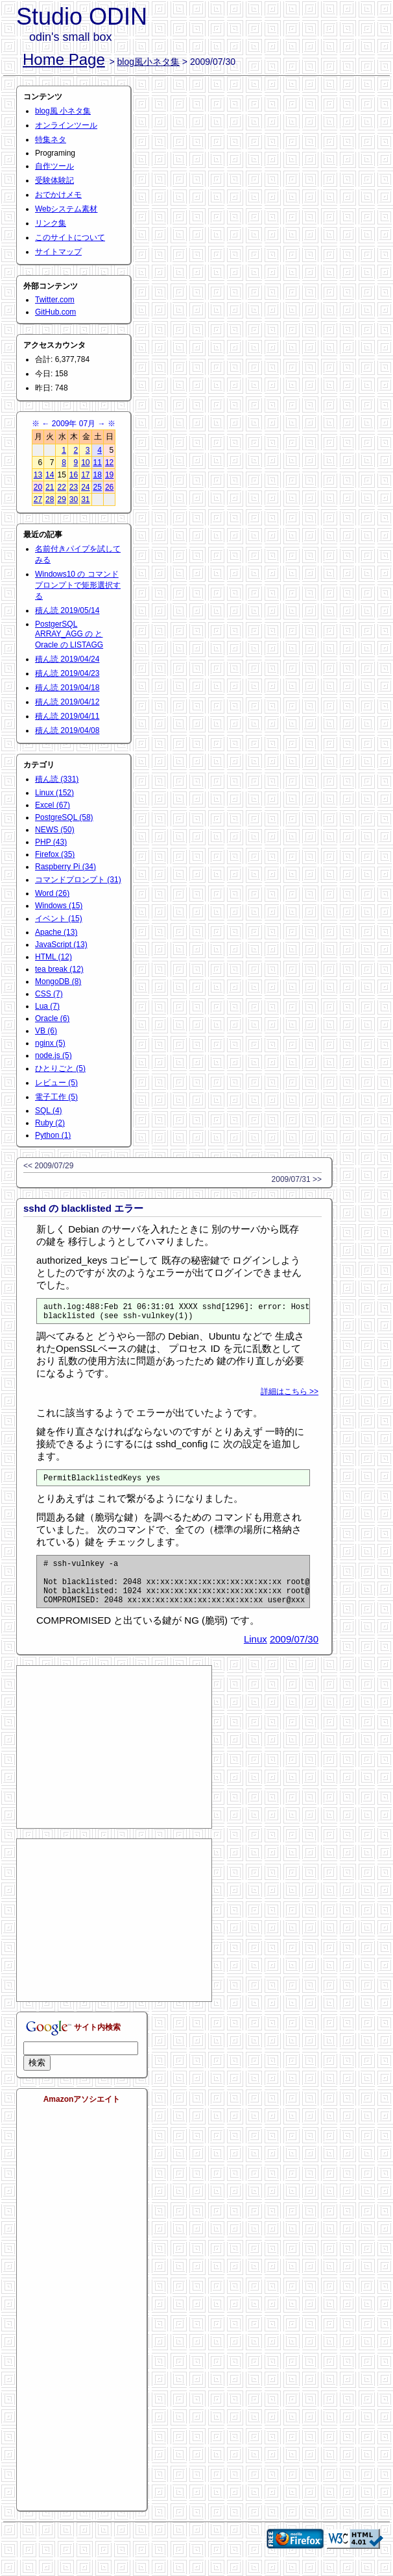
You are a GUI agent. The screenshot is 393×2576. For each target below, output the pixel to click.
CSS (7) (49, 993)
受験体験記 (54, 180)
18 (97, 474)
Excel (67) (52, 805)
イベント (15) (58, 918)
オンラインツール (66, 125)
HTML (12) (53, 956)
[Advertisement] (114, 1762)
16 (73, 474)
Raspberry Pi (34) (65, 866)
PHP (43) (51, 842)
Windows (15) (58, 905)
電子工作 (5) (56, 1096)
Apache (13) (56, 932)
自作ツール (54, 166)
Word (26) (52, 893)
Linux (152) (54, 792)
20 (38, 487)
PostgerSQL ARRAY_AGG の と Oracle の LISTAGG (69, 634)
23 (73, 487)
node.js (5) (53, 1055)
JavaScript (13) (61, 944)
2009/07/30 (294, 1654)
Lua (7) (47, 1006)
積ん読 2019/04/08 (67, 730)
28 (49, 499)
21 (49, 487)
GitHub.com (55, 312)
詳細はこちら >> (289, 1395)
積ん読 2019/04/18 (67, 687)
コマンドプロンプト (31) (78, 879)
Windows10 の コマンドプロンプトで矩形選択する (78, 585)
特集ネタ (50, 139)
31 (85, 499)
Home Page (64, 59)
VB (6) (46, 1030)
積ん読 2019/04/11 (67, 716)
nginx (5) (50, 1043)
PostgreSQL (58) (64, 817)
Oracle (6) (52, 1018)
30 (73, 499)
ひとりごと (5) (60, 1068)
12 (109, 462)
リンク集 (50, 223)
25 (97, 487)
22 (61, 487)
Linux (255, 1654)
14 (49, 474)
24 (85, 487)
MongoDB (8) (58, 981)
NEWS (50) (55, 829)
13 (38, 474)
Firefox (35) (55, 854)
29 (61, 499)
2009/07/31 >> (297, 1179)
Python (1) (53, 1135)
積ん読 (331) (56, 779)
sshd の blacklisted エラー (83, 1208)
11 (97, 462)
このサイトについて (70, 237)
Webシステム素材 (66, 208)
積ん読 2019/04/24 (67, 659)
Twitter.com (55, 299)
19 (109, 474)
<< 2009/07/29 (48, 1165)
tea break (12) (59, 969)
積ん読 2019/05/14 (67, 610)
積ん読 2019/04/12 (67, 701)
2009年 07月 (73, 423)
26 (109, 487)
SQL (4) (48, 1110)
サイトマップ (58, 251)
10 (85, 462)
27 (38, 499)
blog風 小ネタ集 (63, 110)
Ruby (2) (50, 1122)
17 (85, 474)
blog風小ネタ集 (148, 61)
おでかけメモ (58, 194)
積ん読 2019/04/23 (67, 673)
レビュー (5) (56, 1082)
